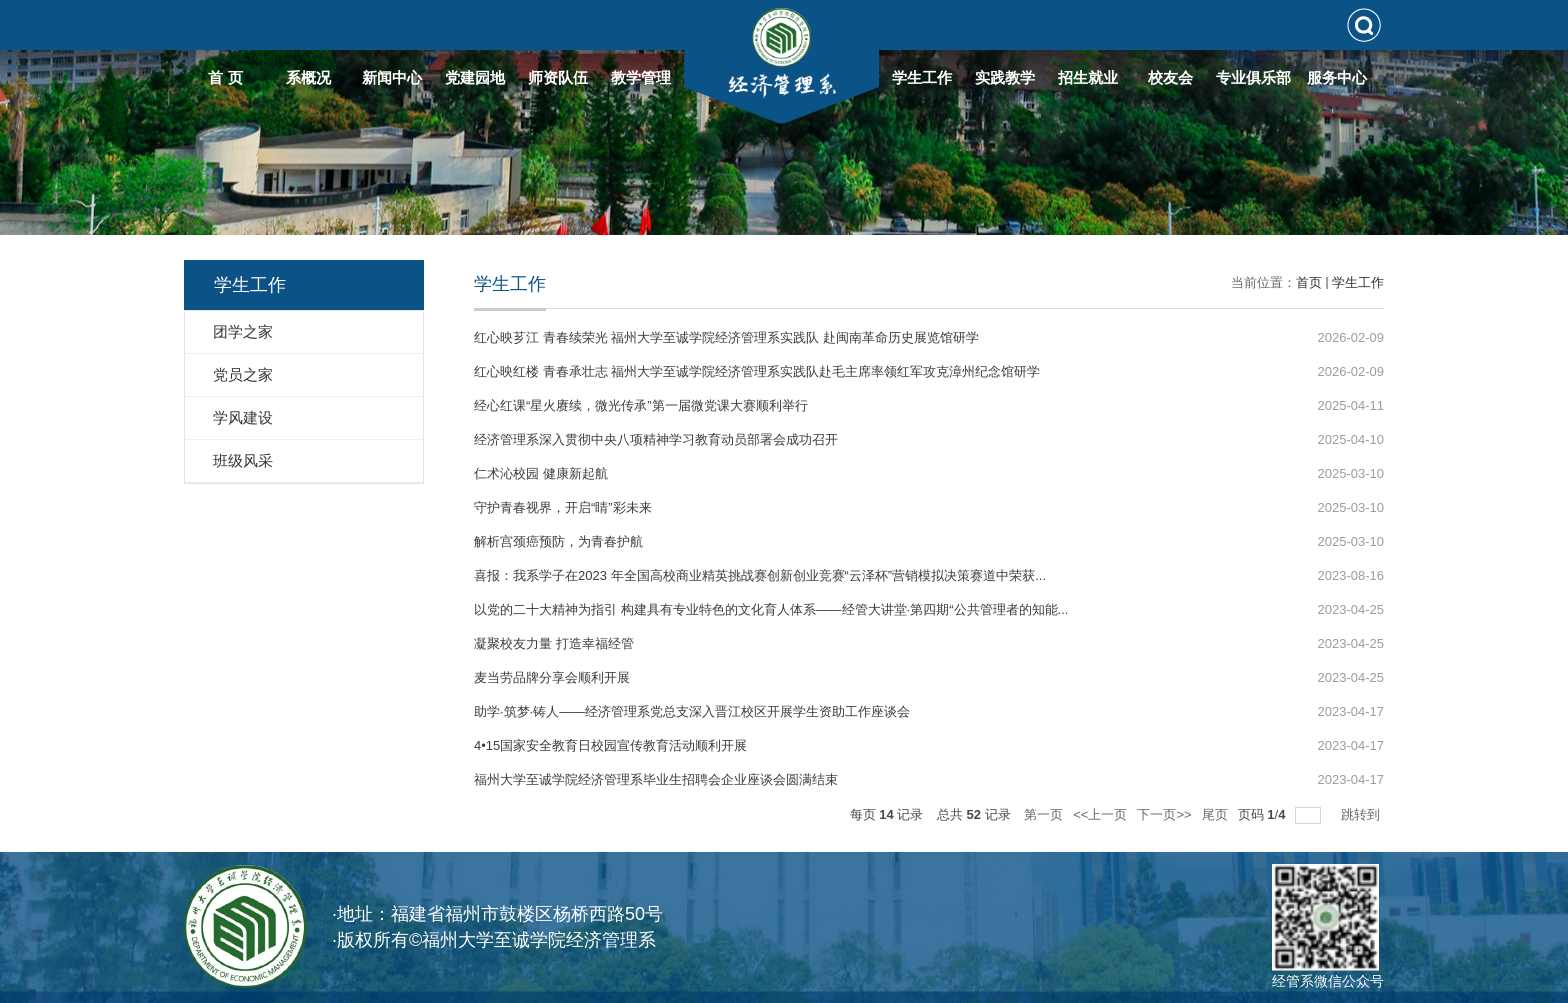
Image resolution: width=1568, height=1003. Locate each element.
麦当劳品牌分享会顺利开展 (552, 677)
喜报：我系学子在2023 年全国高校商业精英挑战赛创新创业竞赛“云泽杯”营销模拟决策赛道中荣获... (760, 575)
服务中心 (1337, 77)
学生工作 (922, 77)
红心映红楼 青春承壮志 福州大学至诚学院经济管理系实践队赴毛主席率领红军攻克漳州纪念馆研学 (757, 371)
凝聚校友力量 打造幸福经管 (554, 643)
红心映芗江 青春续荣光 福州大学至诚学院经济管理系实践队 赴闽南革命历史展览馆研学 (726, 337)
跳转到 (1362, 814)
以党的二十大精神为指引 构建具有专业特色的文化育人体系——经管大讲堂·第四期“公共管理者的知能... (771, 609)
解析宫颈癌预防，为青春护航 (558, 541)
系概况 (308, 77)
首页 (1309, 282)
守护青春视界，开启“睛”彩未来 (563, 507)
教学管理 (641, 77)
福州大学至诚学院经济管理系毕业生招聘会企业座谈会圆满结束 (656, 779)
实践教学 (1005, 77)
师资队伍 (558, 77)
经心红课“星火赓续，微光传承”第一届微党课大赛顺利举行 (641, 405)
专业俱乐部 (1253, 77)
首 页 (225, 77)
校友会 (1170, 77)
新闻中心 (392, 77)
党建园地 (475, 77)
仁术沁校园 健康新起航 (541, 473)
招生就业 (1088, 77)
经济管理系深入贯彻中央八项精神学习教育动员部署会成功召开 (656, 439)
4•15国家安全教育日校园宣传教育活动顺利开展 (610, 745)
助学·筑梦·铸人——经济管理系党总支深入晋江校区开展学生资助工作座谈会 (692, 711)
